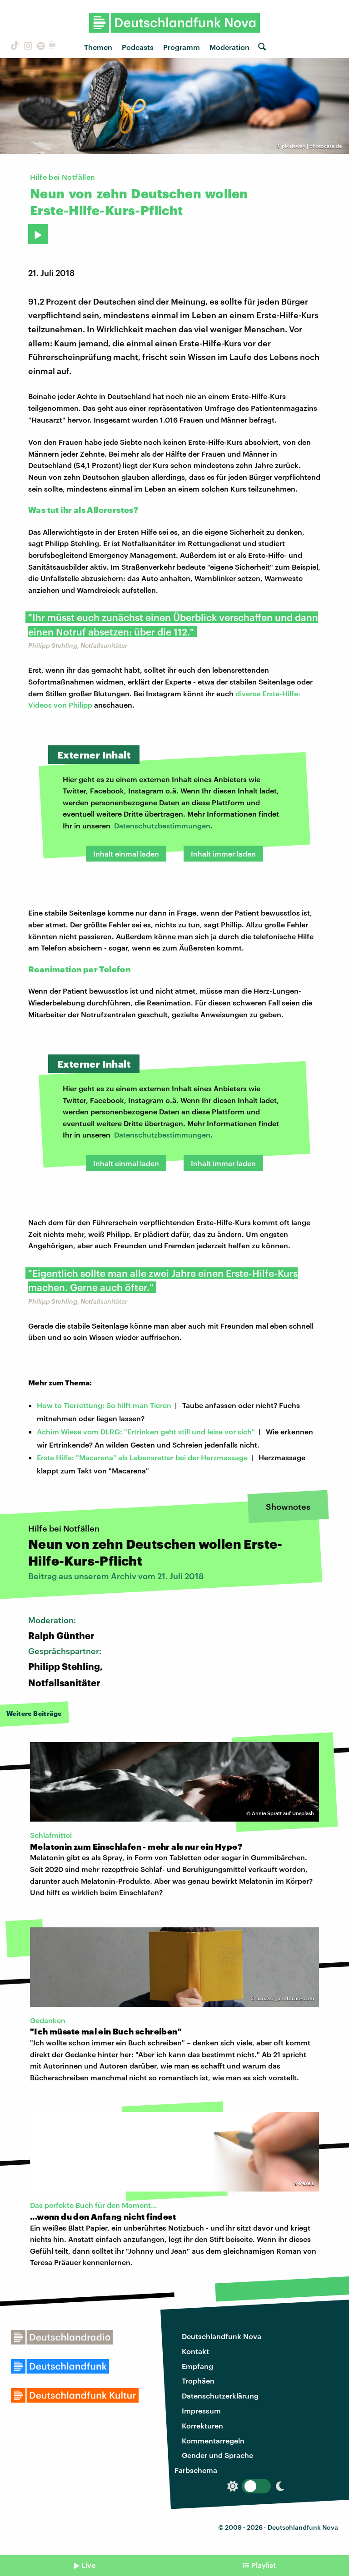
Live (88, 2565)
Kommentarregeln (213, 2440)
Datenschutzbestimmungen (162, 825)
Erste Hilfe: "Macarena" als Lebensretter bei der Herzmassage (142, 1457)
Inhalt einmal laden (126, 853)
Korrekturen (202, 2425)
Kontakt (195, 2351)
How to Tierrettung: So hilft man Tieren (104, 1405)
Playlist (263, 2565)
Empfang (197, 2366)
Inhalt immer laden (223, 853)
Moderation (229, 47)
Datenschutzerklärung (220, 2395)
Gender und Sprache (217, 2455)
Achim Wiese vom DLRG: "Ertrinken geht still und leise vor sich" (146, 1431)
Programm (181, 47)
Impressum (201, 2410)
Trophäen (198, 2380)
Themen (98, 47)
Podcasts (138, 47)
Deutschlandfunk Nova (221, 2336)
